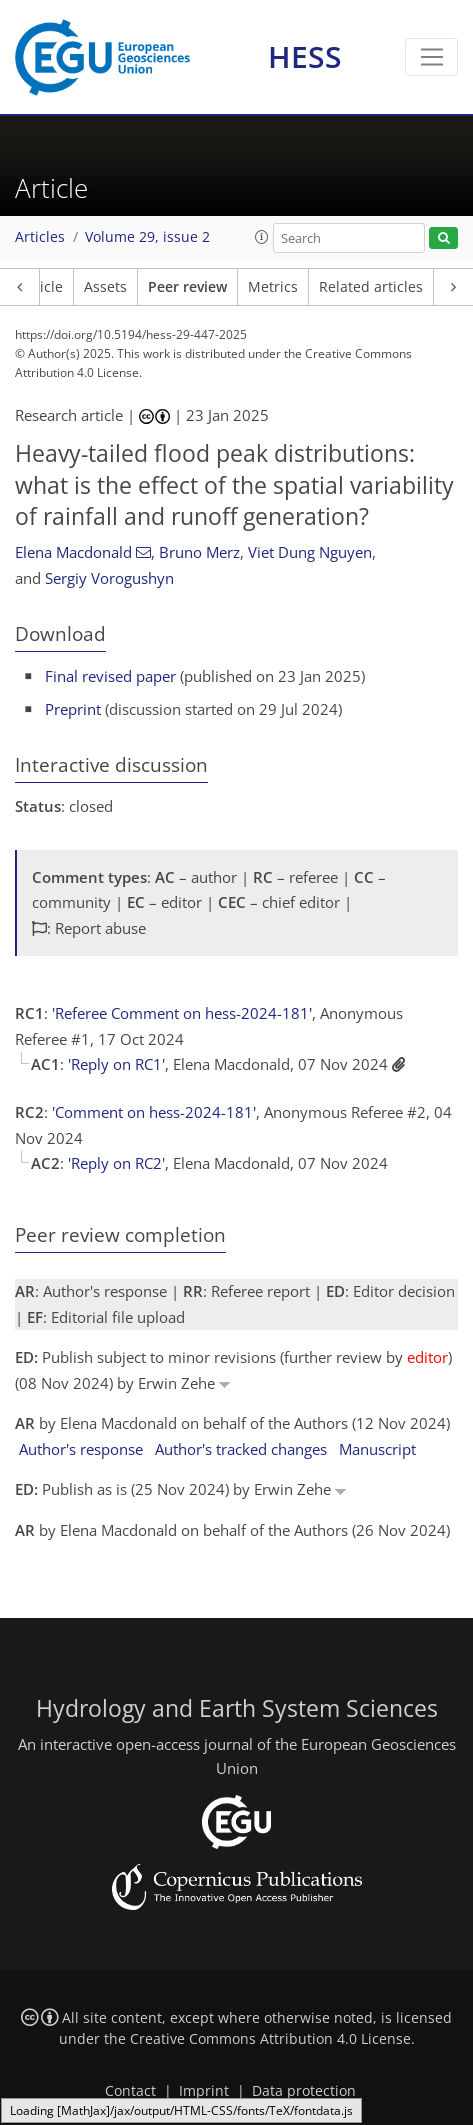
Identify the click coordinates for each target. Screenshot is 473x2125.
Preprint (73, 709)
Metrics (273, 287)
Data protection (304, 2091)
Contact (130, 2091)
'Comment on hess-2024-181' (154, 1112)
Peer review (187, 287)
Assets (105, 287)
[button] (262, 237)
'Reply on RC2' (116, 1163)
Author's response (81, 1449)
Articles (40, 237)
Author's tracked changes (241, 1449)
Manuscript (377, 1449)
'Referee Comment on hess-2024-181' (182, 1013)
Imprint (204, 2091)
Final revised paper (110, 676)
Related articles (371, 287)
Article (41, 287)
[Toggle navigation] (431, 57)
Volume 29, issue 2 (147, 237)
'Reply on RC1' (116, 1064)
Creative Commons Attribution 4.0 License (270, 2039)
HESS (305, 56)
